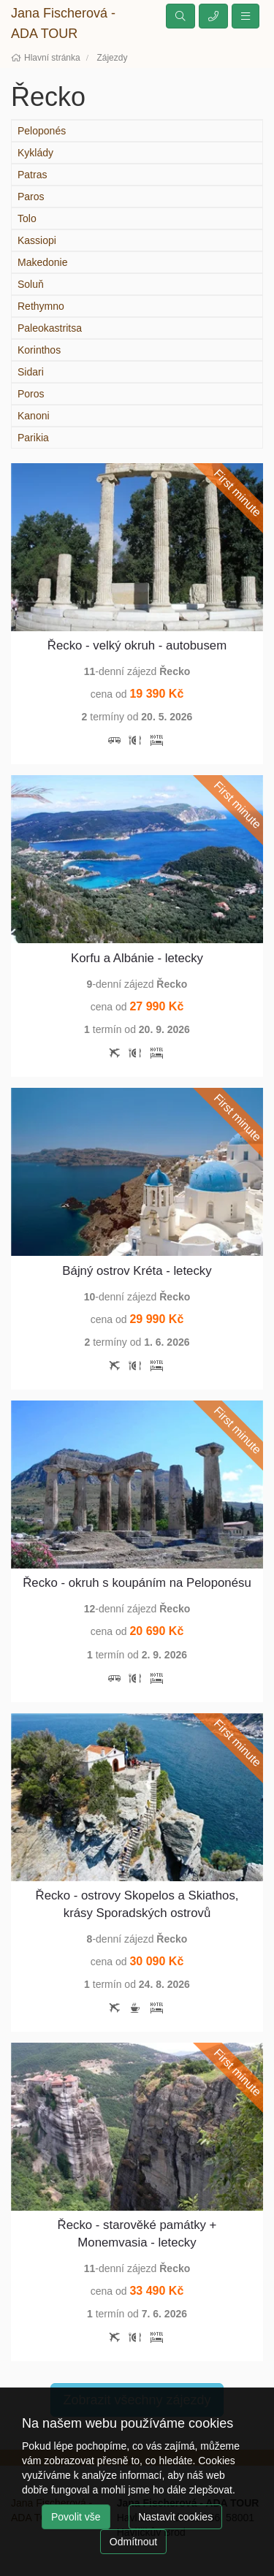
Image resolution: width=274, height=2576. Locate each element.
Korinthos (39, 350)
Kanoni (34, 416)
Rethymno (41, 306)
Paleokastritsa (50, 328)
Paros (31, 196)
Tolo (27, 218)
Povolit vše (76, 2517)
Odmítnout (133, 2542)
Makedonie (43, 262)
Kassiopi (37, 240)
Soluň (31, 284)
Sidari (31, 372)
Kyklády (35, 153)
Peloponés (42, 131)
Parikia (33, 437)
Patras (32, 174)
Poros (31, 394)
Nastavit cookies (175, 2517)
